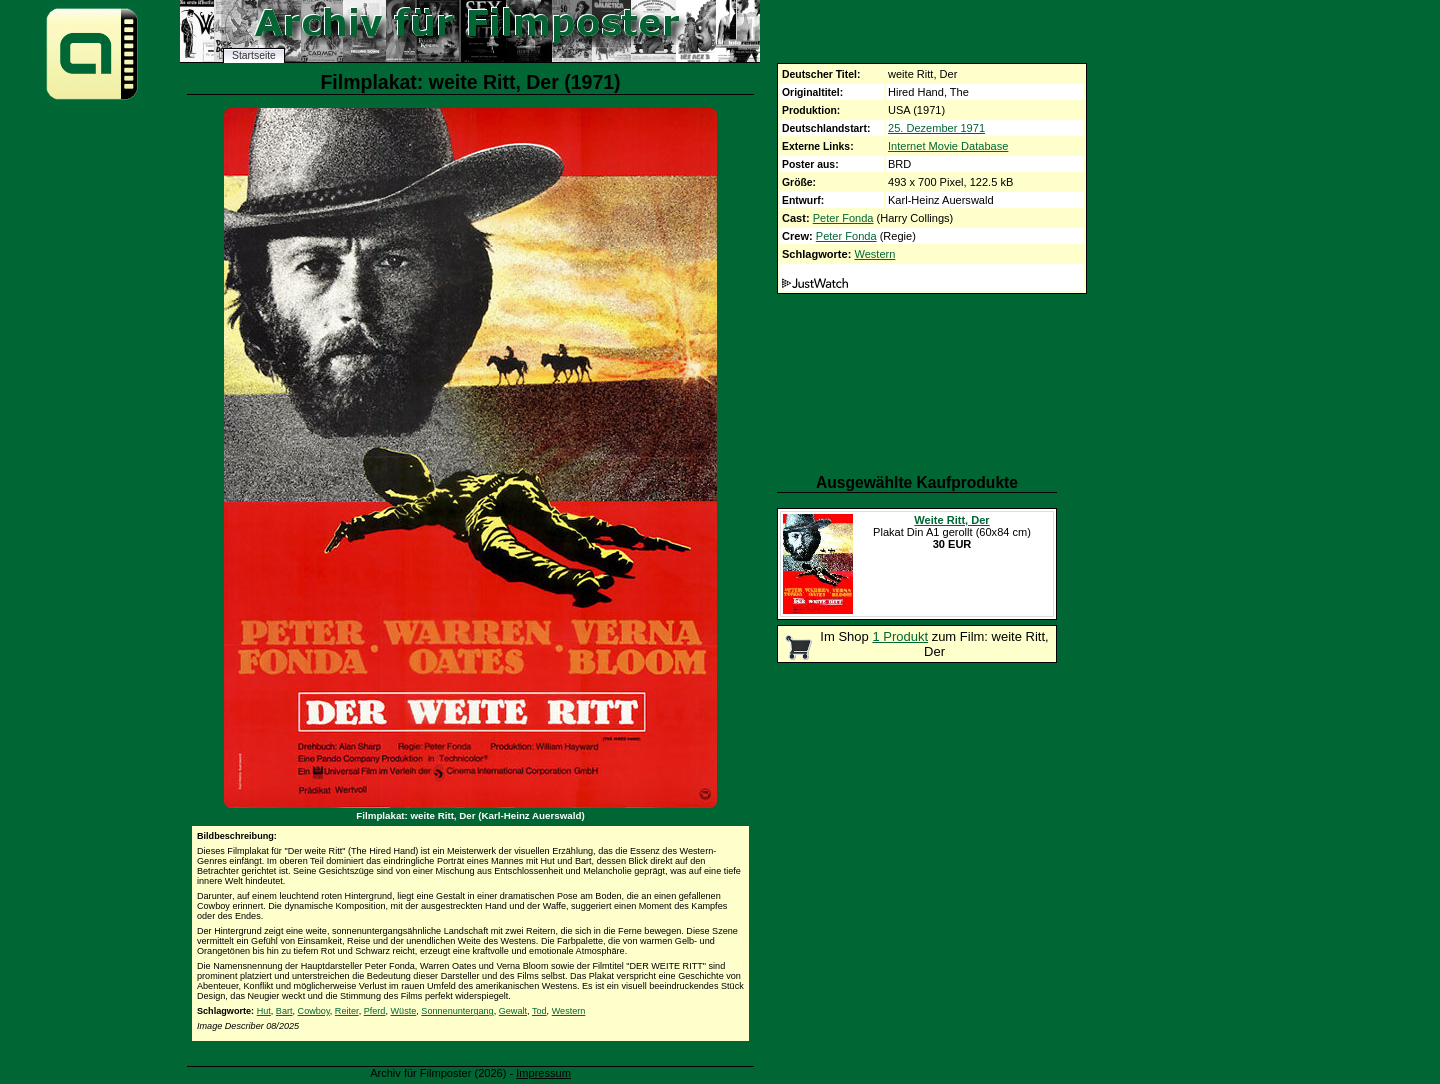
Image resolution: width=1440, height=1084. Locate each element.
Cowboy (314, 1011)
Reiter (347, 1011)
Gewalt (513, 1011)
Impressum (543, 1073)
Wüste (404, 1011)
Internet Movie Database (948, 146)
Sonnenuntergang (457, 1011)
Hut (264, 1011)
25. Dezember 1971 (936, 128)
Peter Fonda (843, 218)
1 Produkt (900, 636)
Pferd (375, 1011)
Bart (284, 1011)
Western (874, 254)
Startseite (254, 55)
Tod (539, 1011)
